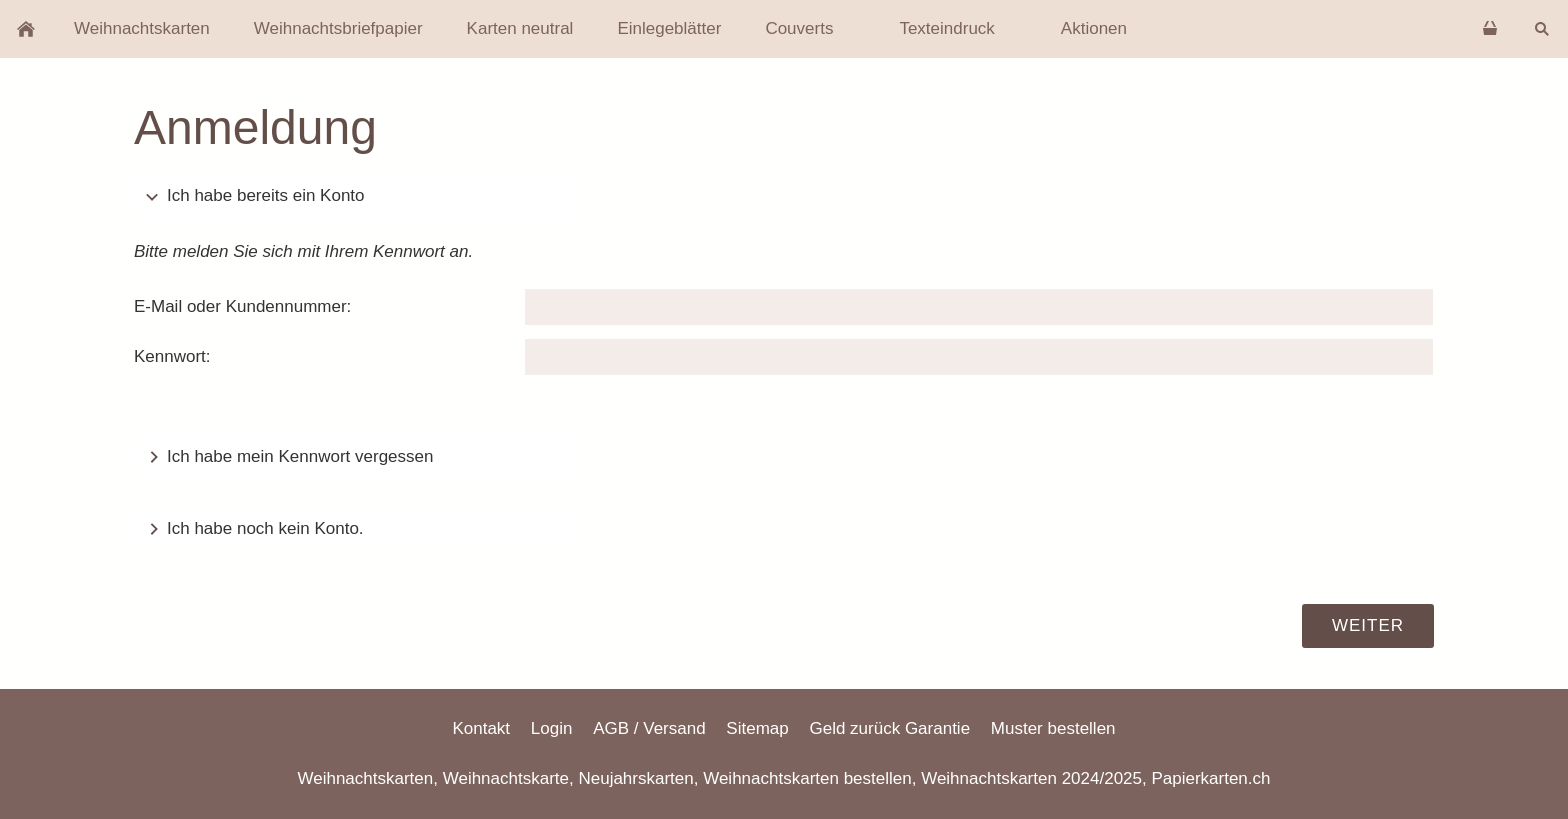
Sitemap (757, 728)
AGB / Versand (649, 728)
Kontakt (481, 728)
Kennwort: (172, 356)
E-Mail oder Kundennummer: (242, 306)
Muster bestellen (1053, 728)
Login (552, 728)
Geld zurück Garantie (889, 728)
